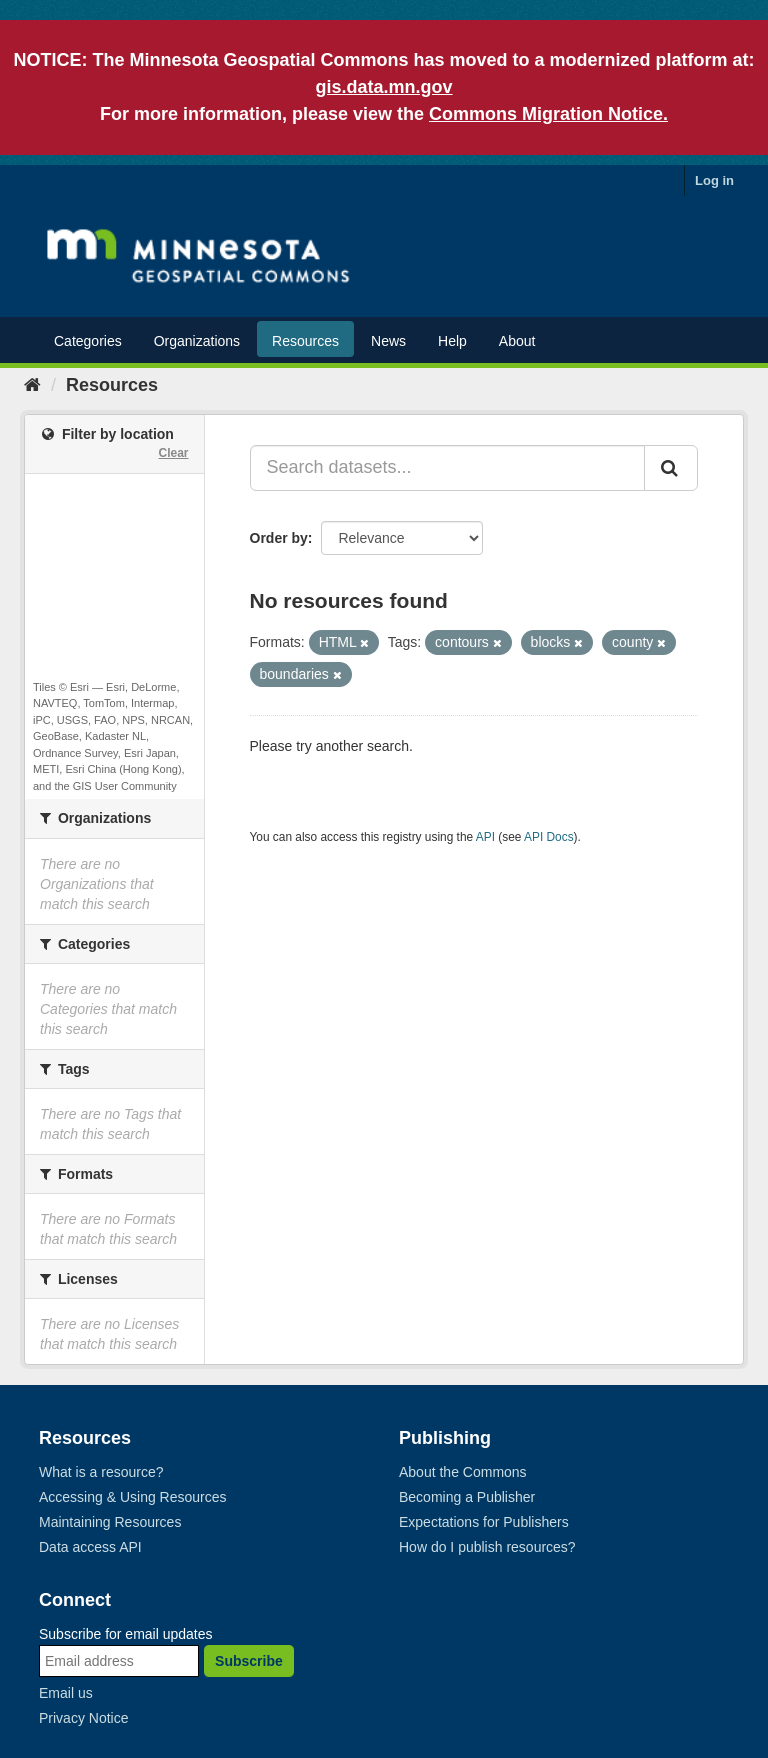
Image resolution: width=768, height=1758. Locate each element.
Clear (173, 453)
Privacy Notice (83, 1718)
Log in (714, 180)
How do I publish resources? (487, 1547)
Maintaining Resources (110, 1522)
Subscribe (249, 1661)
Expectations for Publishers (484, 1522)
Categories (88, 341)
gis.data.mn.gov (383, 87)
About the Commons (463, 1472)
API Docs (549, 837)
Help (452, 341)
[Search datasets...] (448, 468)
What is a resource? (101, 1472)
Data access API (90, 1547)
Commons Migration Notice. (548, 114)
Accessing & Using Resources (133, 1497)
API (485, 837)
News (388, 341)
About (517, 341)
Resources (305, 341)
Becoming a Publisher (467, 1497)
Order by (279, 538)
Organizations (197, 341)
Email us (66, 1693)
